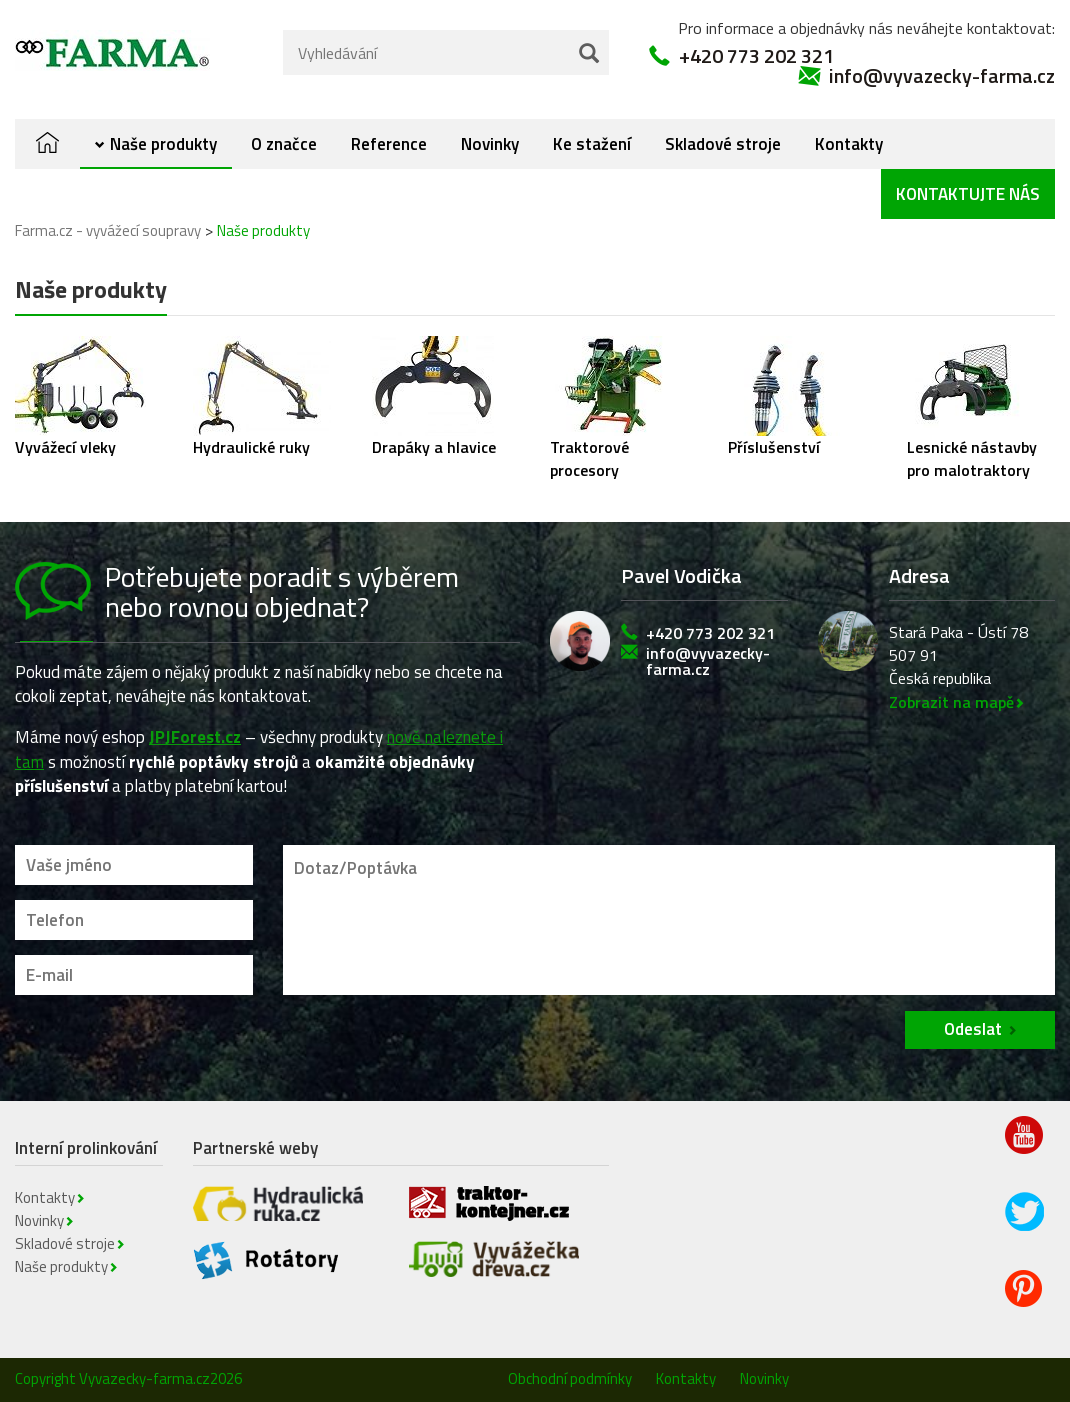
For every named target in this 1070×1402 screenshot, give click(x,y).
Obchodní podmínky (570, 1378)
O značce (284, 144)
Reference (389, 144)
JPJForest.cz (195, 737)
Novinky (490, 144)
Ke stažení (592, 144)
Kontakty (849, 144)
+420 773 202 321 (756, 56)
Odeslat (973, 1029)
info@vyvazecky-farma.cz (942, 76)
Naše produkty (163, 144)
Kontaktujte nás (968, 194)
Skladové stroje (723, 144)
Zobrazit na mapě (951, 702)
